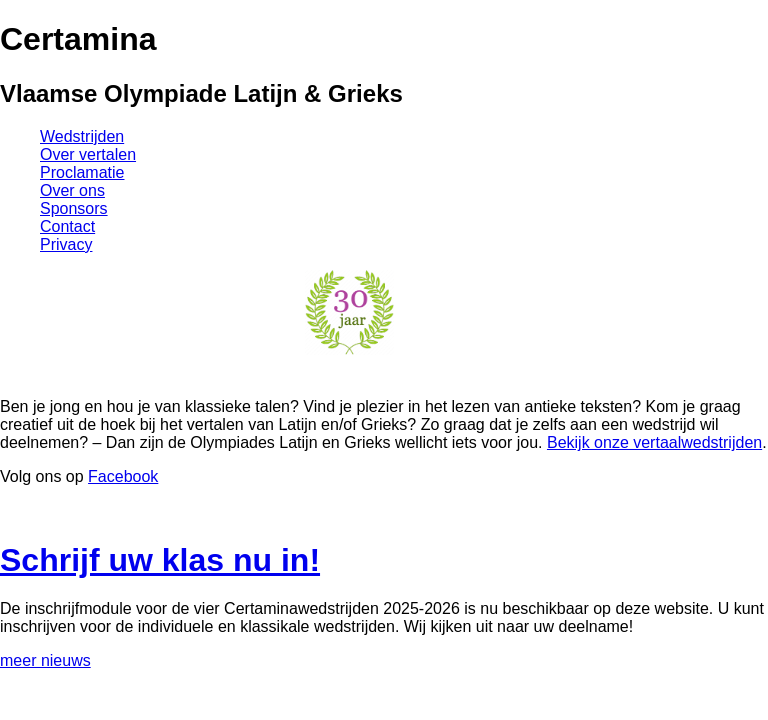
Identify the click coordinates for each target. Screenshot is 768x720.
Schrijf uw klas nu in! (160, 560)
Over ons (72, 190)
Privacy (66, 244)
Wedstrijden (82, 136)
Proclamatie (82, 172)
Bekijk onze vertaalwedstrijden (654, 442)
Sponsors (74, 208)
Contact (67, 226)
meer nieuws (45, 660)
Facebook (123, 476)
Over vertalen (88, 154)
